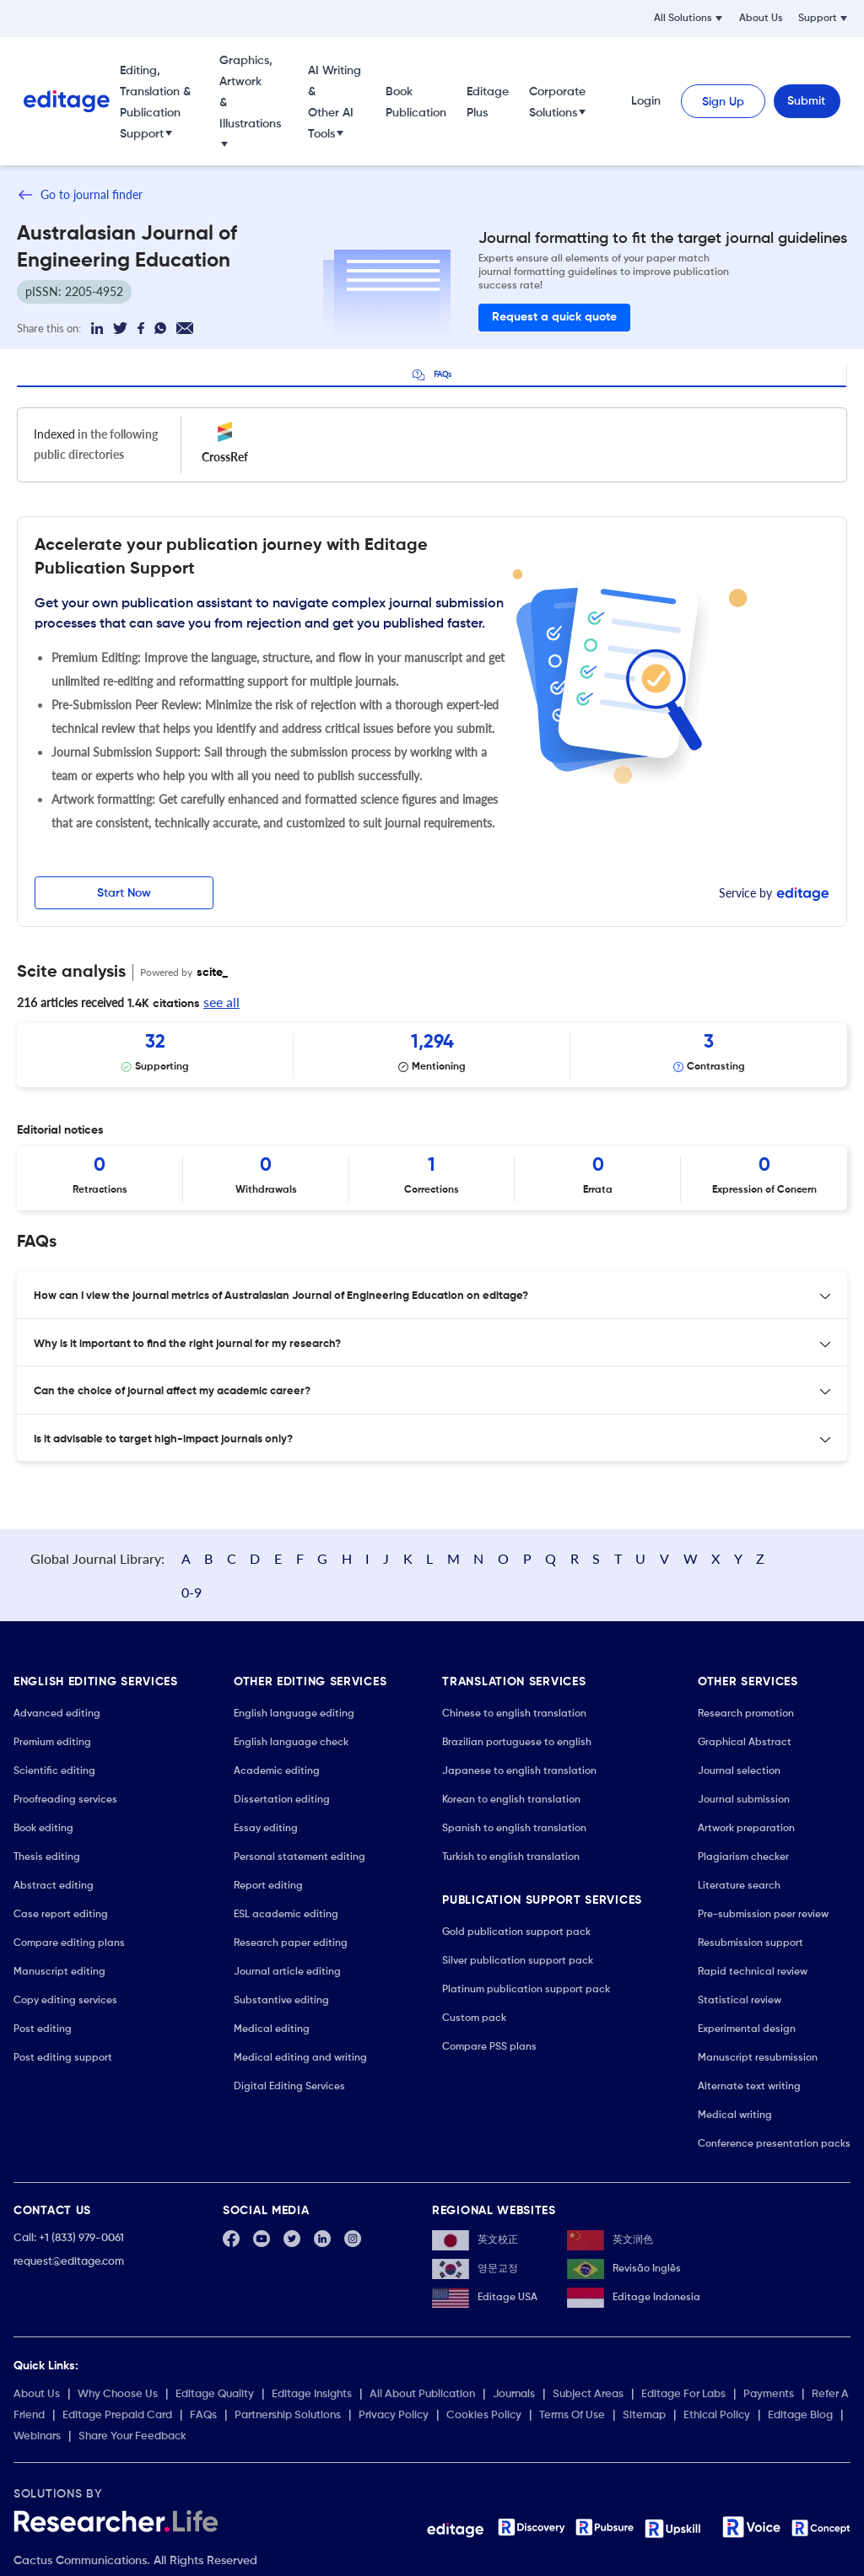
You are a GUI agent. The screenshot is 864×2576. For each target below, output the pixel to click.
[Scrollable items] (432, 1056)
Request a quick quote (554, 317)
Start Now (124, 893)
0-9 (813, 1560)
